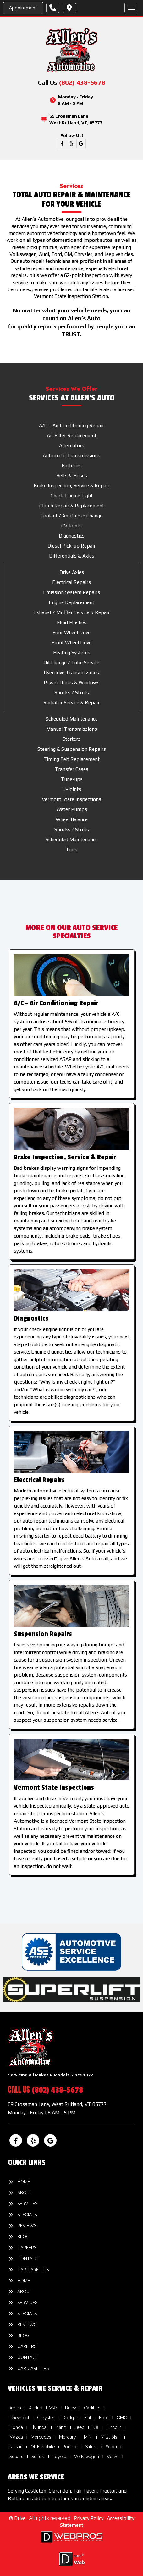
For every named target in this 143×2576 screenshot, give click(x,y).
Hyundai (39, 2427)
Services (27, 2203)
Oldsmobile (42, 2446)
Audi (33, 2407)
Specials (27, 2214)
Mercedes (41, 2437)
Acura (15, 2407)
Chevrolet (19, 2417)
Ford (104, 2417)
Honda (16, 2427)
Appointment (23, 7)
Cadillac (92, 2407)
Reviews (26, 2225)
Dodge (69, 2417)
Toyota (59, 2456)
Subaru (16, 2456)
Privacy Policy (89, 2518)
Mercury (67, 2437)
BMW (51, 2407)
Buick (70, 2407)
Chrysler (45, 2417)
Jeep (79, 2427)
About (24, 2192)
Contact (27, 2258)
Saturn (91, 2446)
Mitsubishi (111, 2437)
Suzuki (38, 2456)
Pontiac (70, 2446)
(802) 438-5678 (82, 82)
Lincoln (113, 2427)
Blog (23, 2236)
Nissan (16, 2446)
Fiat (87, 2417)
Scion (111, 2446)
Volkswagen (86, 2456)
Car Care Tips (33, 2269)
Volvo (113, 2456)
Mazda (16, 2437)
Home (23, 2181)
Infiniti (61, 2427)
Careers (26, 2247)
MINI (88, 2437)
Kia (95, 2427)
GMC (122, 2417)
